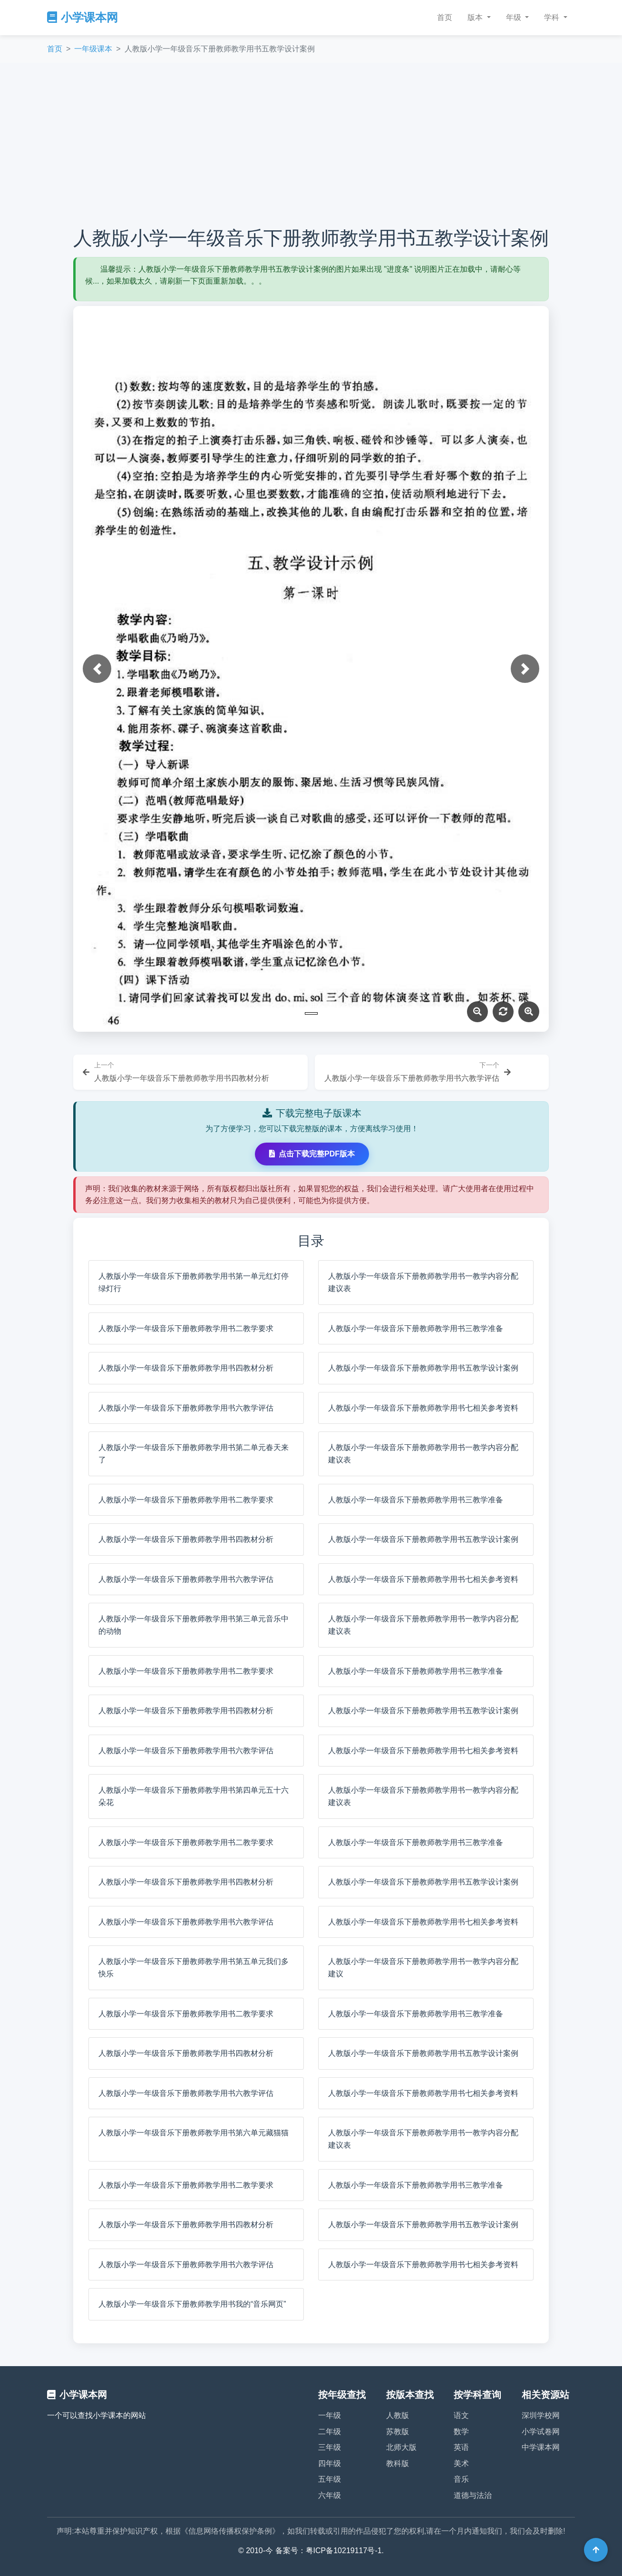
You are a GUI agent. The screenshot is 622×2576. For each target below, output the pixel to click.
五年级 (329, 2479)
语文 (461, 2415)
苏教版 (397, 2432)
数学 (461, 2432)
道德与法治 (473, 2495)
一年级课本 (93, 49)
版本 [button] (476, 17)
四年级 (329, 2463)
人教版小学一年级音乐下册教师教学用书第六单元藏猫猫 (193, 2133)
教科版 (397, 2463)
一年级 (329, 2415)
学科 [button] (552, 17)
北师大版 (401, 2447)
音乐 (461, 2479)
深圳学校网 (541, 2415)
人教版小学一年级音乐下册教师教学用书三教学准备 (415, 1328)
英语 (461, 2447)
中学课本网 (541, 2447)
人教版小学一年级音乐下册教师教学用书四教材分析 (185, 1368)
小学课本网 (82, 17)
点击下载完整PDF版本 (312, 1154)
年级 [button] (514, 17)
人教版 (397, 2415)
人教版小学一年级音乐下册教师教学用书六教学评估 (185, 1408)
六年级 (329, 2495)
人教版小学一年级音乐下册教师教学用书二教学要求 (185, 1328)
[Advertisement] (311, 144)
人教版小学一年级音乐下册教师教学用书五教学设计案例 (423, 1368)
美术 (461, 2463)
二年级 (329, 2432)
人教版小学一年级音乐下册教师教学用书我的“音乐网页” (192, 2304)
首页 (444, 17)
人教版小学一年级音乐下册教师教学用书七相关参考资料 (423, 1408)
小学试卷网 (541, 2432)
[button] (97, 668)
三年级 (329, 2447)
